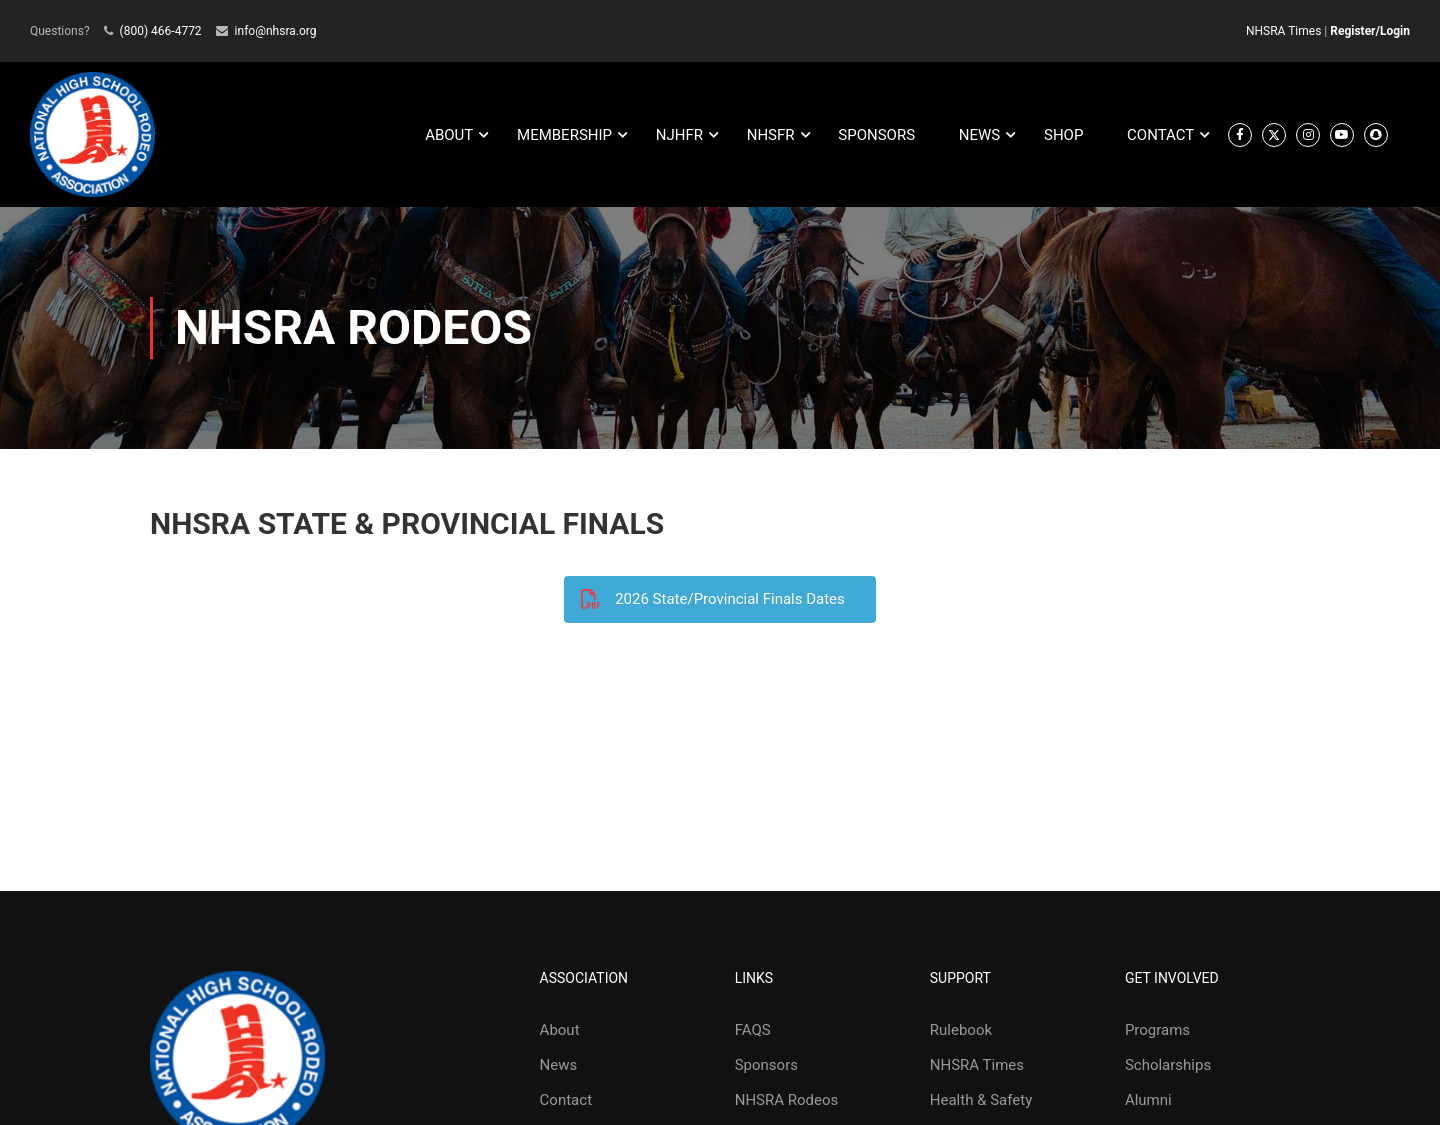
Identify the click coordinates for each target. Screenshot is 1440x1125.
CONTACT (1160, 135)
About (560, 1030)
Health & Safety (981, 1100)
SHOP (1063, 135)
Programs (1157, 1030)
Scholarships (1168, 1065)
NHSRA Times (1283, 31)
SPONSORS (876, 135)
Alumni (1148, 1100)
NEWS (979, 135)
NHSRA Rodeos (787, 1100)
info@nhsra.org (276, 31)
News (559, 1065)
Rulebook (961, 1030)
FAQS (753, 1030)
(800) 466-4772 (161, 31)
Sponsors (766, 1065)
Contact (566, 1100)
